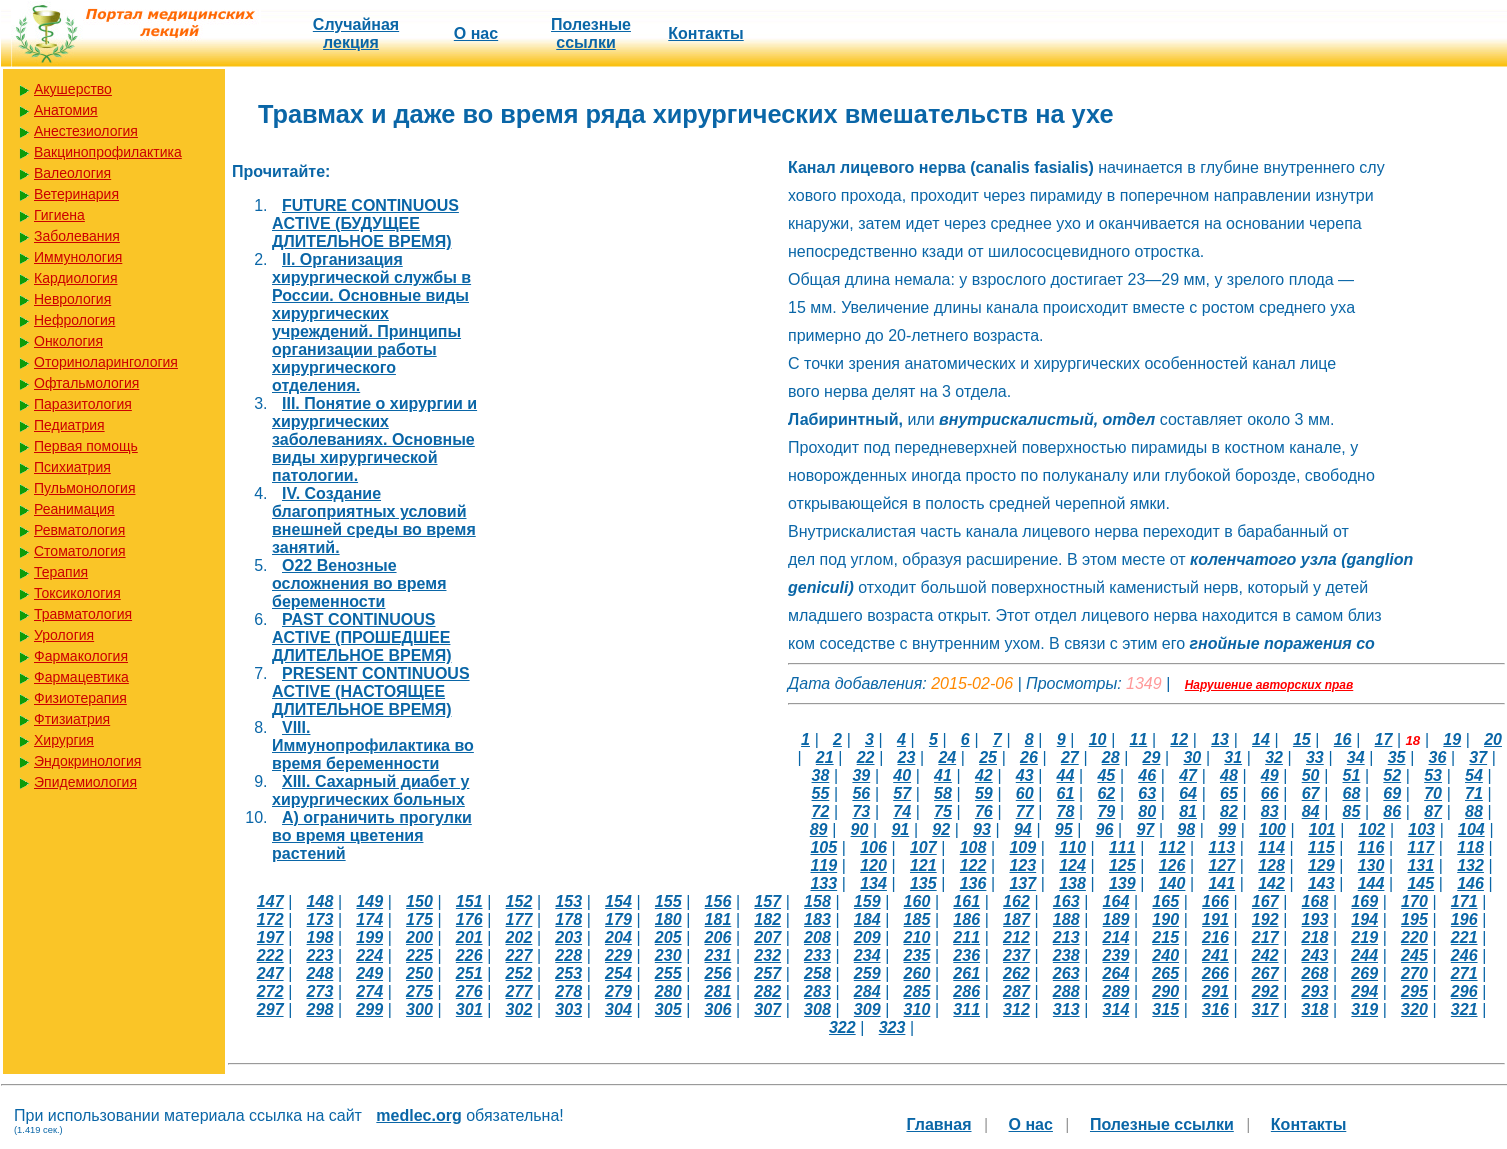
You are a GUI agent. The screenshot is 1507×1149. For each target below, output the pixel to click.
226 (469, 955)
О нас (476, 33)
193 (1315, 919)
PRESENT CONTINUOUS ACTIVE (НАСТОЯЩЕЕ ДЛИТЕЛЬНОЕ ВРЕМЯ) (371, 691)
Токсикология (77, 593)
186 (966, 919)
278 (568, 991)
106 (873, 847)
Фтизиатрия (72, 719)
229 (618, 955)
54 (1474, 775)
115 (1321, 847)
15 (1302, 739)
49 (1270, 775)
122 (973, 865)
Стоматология (80, 551)
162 (1016, 901)
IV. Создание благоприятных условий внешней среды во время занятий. (374, 520)
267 (1265, 973)
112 (1172, 847)
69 (1392, 793)
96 (1105, 829)
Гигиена (59, 215)
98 (1186, 829)
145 (1420, 883)
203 (568, 937)
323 (892, 1027)
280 (668, 991)
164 (1116, 901)
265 (1165, 973)
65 (1229, 793)
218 (1315, 937)
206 (718, 937)
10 (1098, 739)
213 (1066, 937)
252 (519, 973)
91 (900, 829)
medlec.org (418, 1115)
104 (1471, 829)
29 (1152, 757)
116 (1371, 847)
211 (966, 937)
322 (842, 1027)
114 (1271, 847)
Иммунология (78, 257)
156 (718, 901)
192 (1265, 919)
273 (320, 991)
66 (1270, 793)
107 (923, 847)
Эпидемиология (85, 782)
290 (1165, 991)
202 (519, 937)
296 (1464, 991)
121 (923, 865)
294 (1364, 991)
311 (966, 1009)
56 (861, 793)
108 (973, 847)
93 (982, 829)
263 (1066, 973)
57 (902, 793)
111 (1122, 847)
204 (618, 937)
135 (923, 883)
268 (1315, 973)
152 (519, 901)
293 (1315, 991)
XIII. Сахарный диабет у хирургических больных (370, 790)
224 (369, 955)
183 (817, 919)
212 (1016, 937)
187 (1016, 919)
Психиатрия (72, 467)
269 (1364, 973)
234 (867, 955)
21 (825, 757)
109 (1022, 847)
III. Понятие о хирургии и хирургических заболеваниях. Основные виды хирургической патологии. (374, 439)
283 (817, 991)
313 (1066, 1009)
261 (966, 973)
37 (1478, 757)
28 (1111, 757)
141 (1221, 883)
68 (1352, 793)
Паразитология (83, 404)
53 (1433, 775)
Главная (938, 1124)
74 (902, 811)
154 (618, 901)
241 (1215, 955)
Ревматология (79, 530)
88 (1474, 811)
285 (917, 991)
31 (1233, 757)
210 (917, 937)
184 (867, 919)
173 (320, 919)
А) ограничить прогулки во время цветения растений (372, 835)
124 (1072, 865)
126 (1172, 865)
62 (1106, 793)
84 (1311, 811)
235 (917, 955)
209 (867, 937)
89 (819, 829)
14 (1261, 739)
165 (1165, 901)
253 (568, 973)
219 (1364, 937)
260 (917, 973)
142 (1271, 883)
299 (369, 1009)
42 (984, 775)
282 (767, 991)
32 (1274, 757)
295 (1414, 991)
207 (767, 937)
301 (469, 1009)
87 (1433, 811)
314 (1116, 1009)
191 (1215, 919)
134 (873, 883)
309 (867, 1009)
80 (1147, 811)
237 (1016, 955)
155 (668, 901)
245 (1414, 955)
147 (270, 901)
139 (1122, 883)
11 (1139, 739)
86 (1392, 811)
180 (668, 919)
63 (1147, 793)
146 (1470, 883)
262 (1016, 973)
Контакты (705, 33)
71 (1474, 793)
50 (1311, 775)
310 (917, 1009)
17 (1384, 739)
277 (519, 991)
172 (270, 919)
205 (668, 937)
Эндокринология (87, 761)
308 (817, 1009)
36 (1438, 757)
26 (1029, 757)
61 (1066, 793)
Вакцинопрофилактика (108, 152)
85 (1352, 811)
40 (902, 775)
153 (568, 901)
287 (1016, 991)
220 (1414, 937)
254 (618, 973)
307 (767, 1009)
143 (1321, 883)
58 (943, 793)
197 (270, 937)
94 (1023, 829)
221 (1464, 937)
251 (469, 973)
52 (1392, 775)
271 (1464, 973)
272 (270, 991)
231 (718, 955)
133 (823, 883)
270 (1414, 973)
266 (1215, 973)
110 (1072, 847)
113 (1221, 847)
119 (823, 865)
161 (966, 901)
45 (1106, 775)
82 (1229, 811)
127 (1221, 865)
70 (1433, 793)
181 (718, 919)
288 (1066, 991)
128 (1271, 865)
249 (369, 973)
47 (1188, 775)
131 (1420, 865)
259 (867, 973)
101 (1322, 829)
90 (860, 829)
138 (1072, 883)
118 (1470, 847)
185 (917, 919)
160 (917, 901)
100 (1272, 829)
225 (419, 955)
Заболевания (77, 236)
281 (718, 991)
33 (1315, 757)
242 (1265, 955)
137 (1022, 883)
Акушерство (73, 89)
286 (966, 991)
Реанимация (74, 509)
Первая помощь (86, 446)
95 (1064, 829)
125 (1122, 865)
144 (1371, 883)
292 (1265, 991)
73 (861, 811)
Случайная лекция (356, 33)
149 (369, 901)
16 (1343, 739)
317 (1265, 1009)
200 (419, 937)
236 (966, 955)
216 (1215, 937)
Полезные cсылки (591, 33)
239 (1116, 955)
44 (1066, 775)
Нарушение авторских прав (1269, 685)
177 (519, 919)
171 (1464, 901)
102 (1371, 829)
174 (369, 919)
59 (984, 793)
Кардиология (76, 278)
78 (1066, 811)
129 (1321, 865)
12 (1179, 739)
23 (907, 757)
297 (270, 1009)
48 (1229, 775)
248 (320, 973)
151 (469, 901)
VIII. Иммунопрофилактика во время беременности (373, 745)
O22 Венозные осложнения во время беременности (359, 583)
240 (1165, 955)
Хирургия (64, 740)
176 (469, 919)
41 (943, 775)
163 (1066, 901)
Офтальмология (86, 383)
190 (1165, 919)
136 (973, 883)
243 (1315, 955)
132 (1470, 865)
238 (1066, 955)
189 (1116, 919)
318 (1315, 1009)
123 (1022, 865)
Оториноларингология (106, 362)
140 (1172, 883)
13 (1220, 739)
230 (668, 955)
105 (823, 847)
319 (1364, 1009)
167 (1265, 901)
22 (866, 757)
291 (1215, 991)
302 (519, 1009)
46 (1147, 775)
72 (821, 811)
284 (867, 991)
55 (821, 793)
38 (821, 775)
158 (817, 901)
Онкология (68, 341)
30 (1192, 757)
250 (419, 973)
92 (941, 829)
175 (419, 919)
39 (861, 775)
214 (1116, 937)
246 (1464, 955)
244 (1364, 955)
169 (1364, 901)
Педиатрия (69, 425)
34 (1356, 757)
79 (1106, 811)
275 (419, 991)
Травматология (83, 614)
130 (1371, 865)
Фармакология (81, 656)
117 (1420, 847)
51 (1352, 775)
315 (1165, 1009)
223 (320, 955)
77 (1025, 811)
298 (320, 1009)
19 (1452, 739)
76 (984, 811)
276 (469, 991)
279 (618, 991)
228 (568, 955)
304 (618, 1009)
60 (1025, 793)
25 (988, 757)
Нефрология (74, 320)
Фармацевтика (81, 677)
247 (270, 973)
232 (767, 955)
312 (1016, 1009)
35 (1397, 757)
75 (943, 811)
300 (419, 1009)
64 (1188, 793)
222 (270, 955)
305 (668, 1009)
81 (1188, 811)
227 (519, 955)
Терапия (61, 572)
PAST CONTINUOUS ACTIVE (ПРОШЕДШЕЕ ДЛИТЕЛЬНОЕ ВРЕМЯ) (361, 637)
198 (320, 937)
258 (817, 973)
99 (1227, 829)
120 (873, 865)
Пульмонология (84, 488)
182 (767, 919)
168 (1315, 901)
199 (369, 937)
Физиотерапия (80, 698)
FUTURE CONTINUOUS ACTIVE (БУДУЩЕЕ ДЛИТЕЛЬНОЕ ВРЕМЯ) (365, 223)
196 (1464, 919)
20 (1493, 739)
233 (817, 955)
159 (867, 901)
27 (1070, 757)
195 (1414, 919)
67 (1311, 793)
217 (1265, 937)
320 (1414, 1009)
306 (718, 1009)
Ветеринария (76, 194)
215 (1165, 937)
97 (1145, 829)
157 (767, 901)
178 (568, 919)
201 (469, 937)
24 (947, 757)
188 (1066, 919)
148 (320, 901)
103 (1421, 829)
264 (1116, 973)
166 (1215, 901)
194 (1364, 919)
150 (419, 901)
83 (1270, 811)
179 (618, 919)
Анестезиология (86, 131)
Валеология (72, 173)
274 (369, 991)
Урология (64, 635)
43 (1025, 775)
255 (668, 973)
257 (767, 973)
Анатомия (66, 110)
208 (817, 937)
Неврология (72, 299)
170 (1414, 901)
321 (1464, 1009)
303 (568, 1009)
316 (1215, 1009)
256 (718, 973)
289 (1116, 991)
